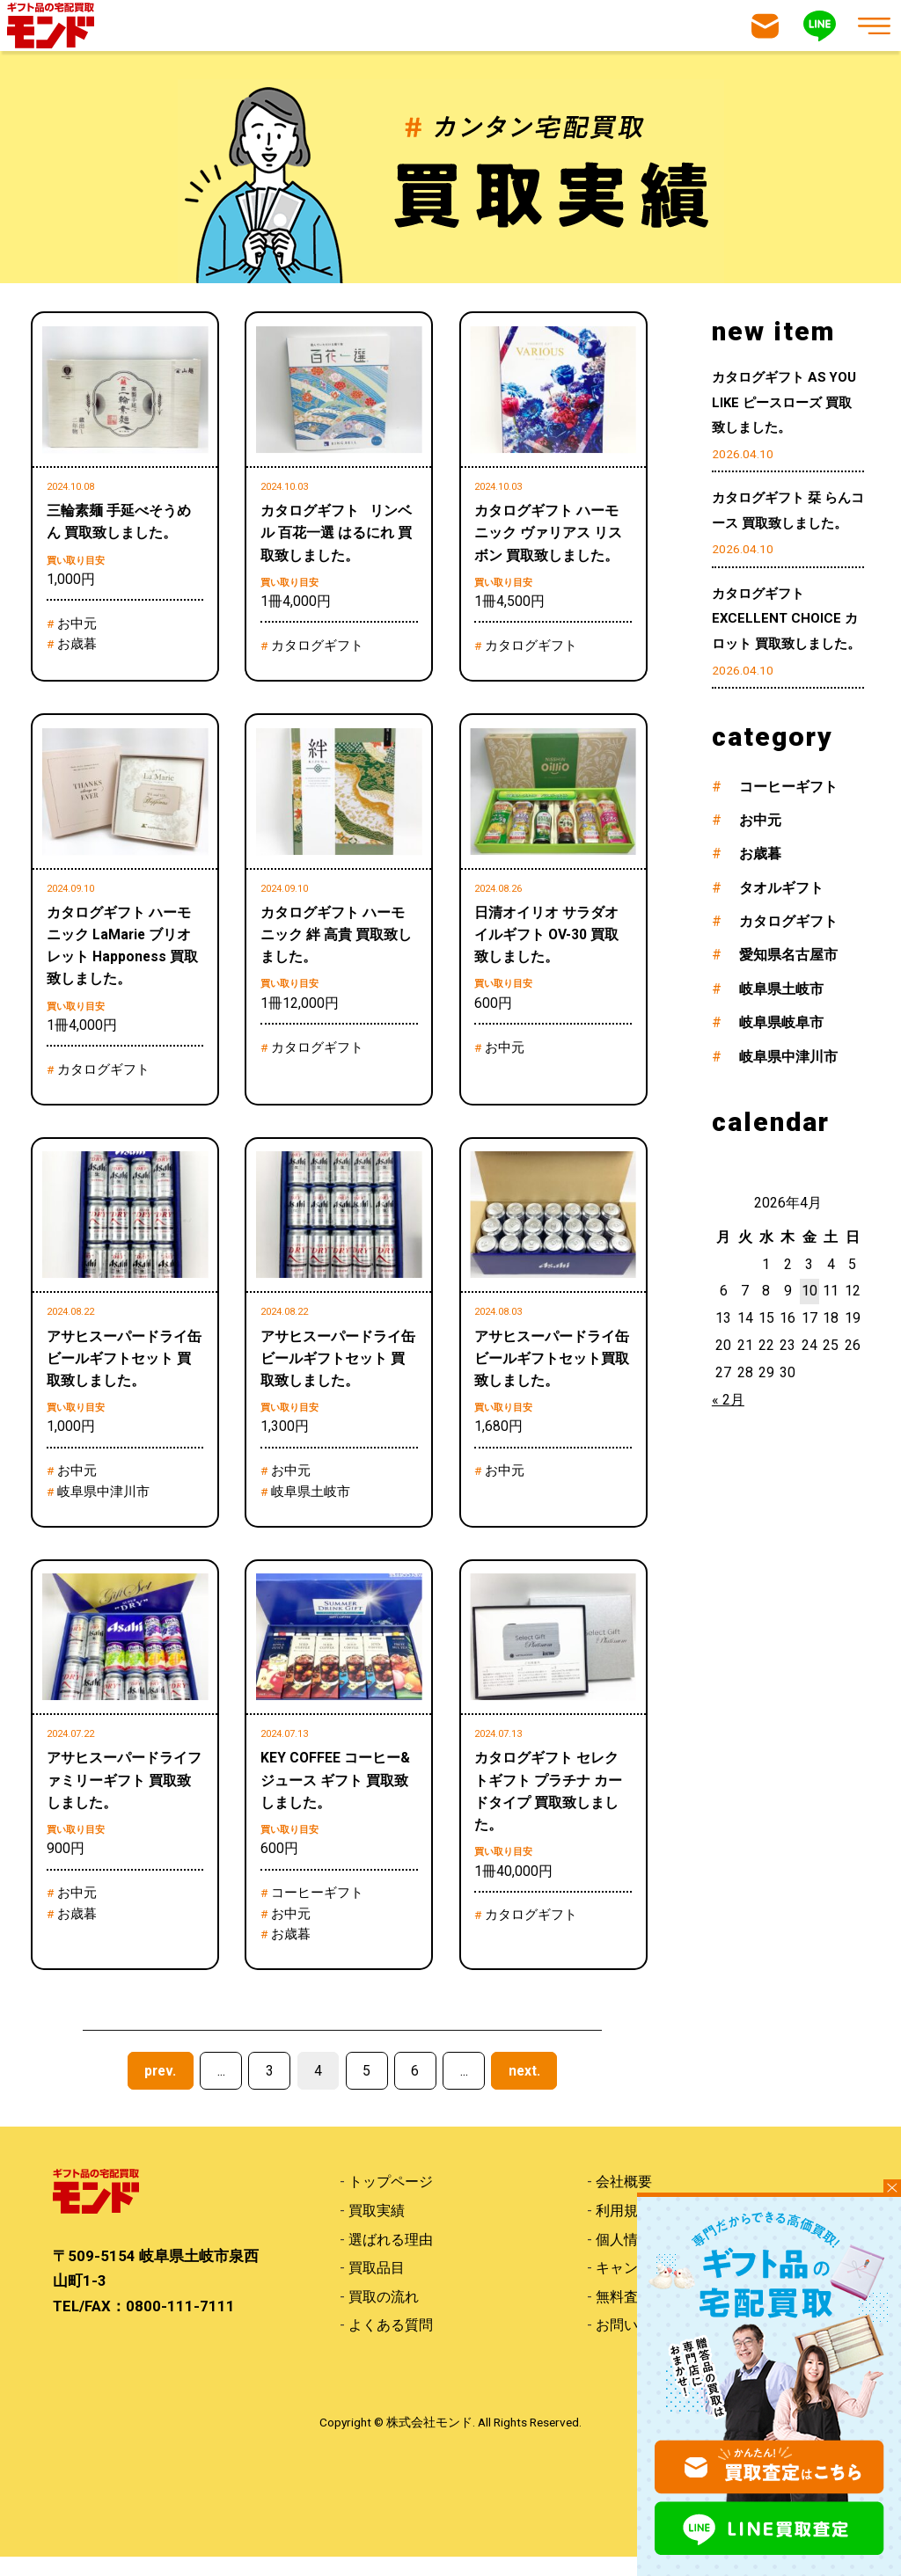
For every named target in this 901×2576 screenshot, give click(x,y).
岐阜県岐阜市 (781, 1022)
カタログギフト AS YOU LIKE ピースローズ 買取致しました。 (784, 402)
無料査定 (624, 2315)
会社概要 (624, 2199)
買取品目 (376, 2286)
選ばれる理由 (390, 2257)
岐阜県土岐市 (781, 989)
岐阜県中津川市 (788, 1056)
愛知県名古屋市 (788, 954)
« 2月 (728, 1399)
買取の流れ (383, 2315)
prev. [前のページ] (160, 2088)
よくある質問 (390, 2344)
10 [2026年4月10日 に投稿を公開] (809, 1290)
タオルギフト (781, 887)
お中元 (760, 820)
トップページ (390, 2199)
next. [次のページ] (525, 2088)
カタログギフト (788, 921)
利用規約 (624, 2228)
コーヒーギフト (788, 786)
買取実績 (376, 2228)
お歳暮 (760, 853)
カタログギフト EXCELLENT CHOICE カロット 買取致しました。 (786, 619)
